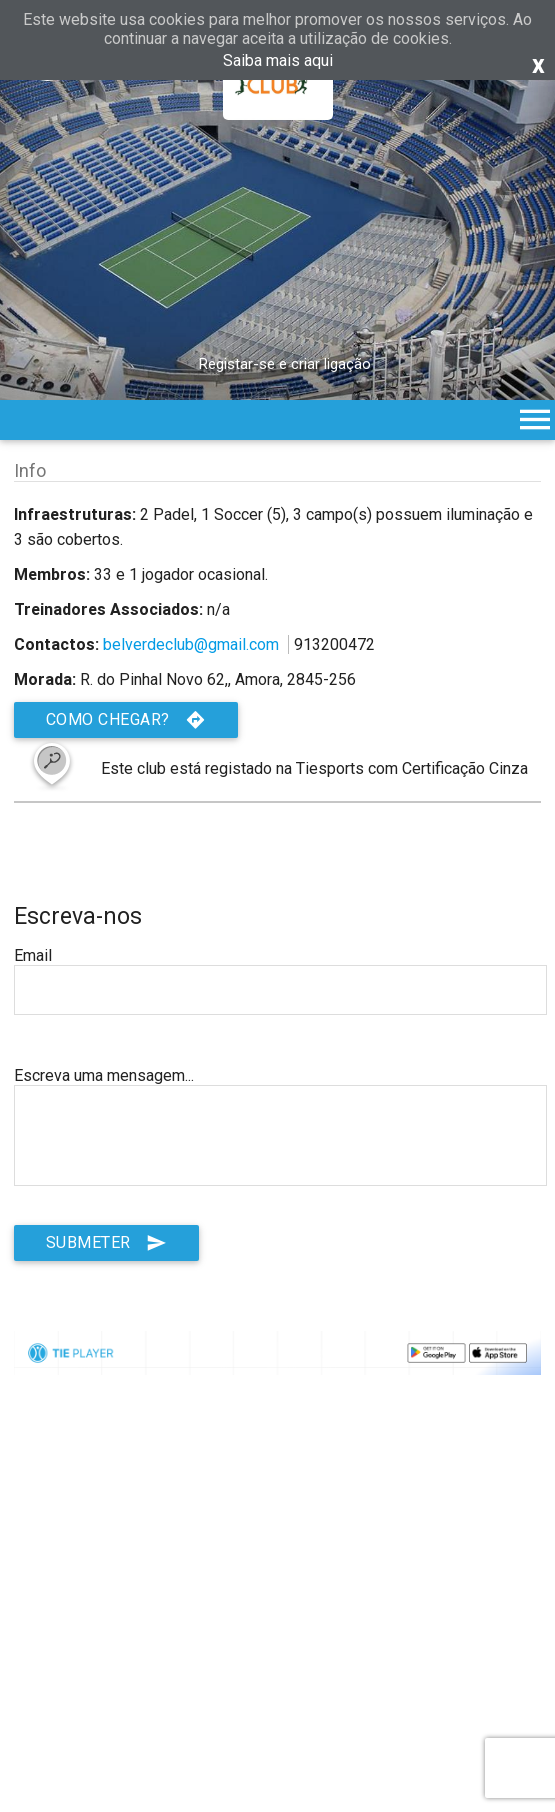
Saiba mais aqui (278, 60)
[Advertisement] (277, 1649)
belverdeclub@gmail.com (191, 644)
